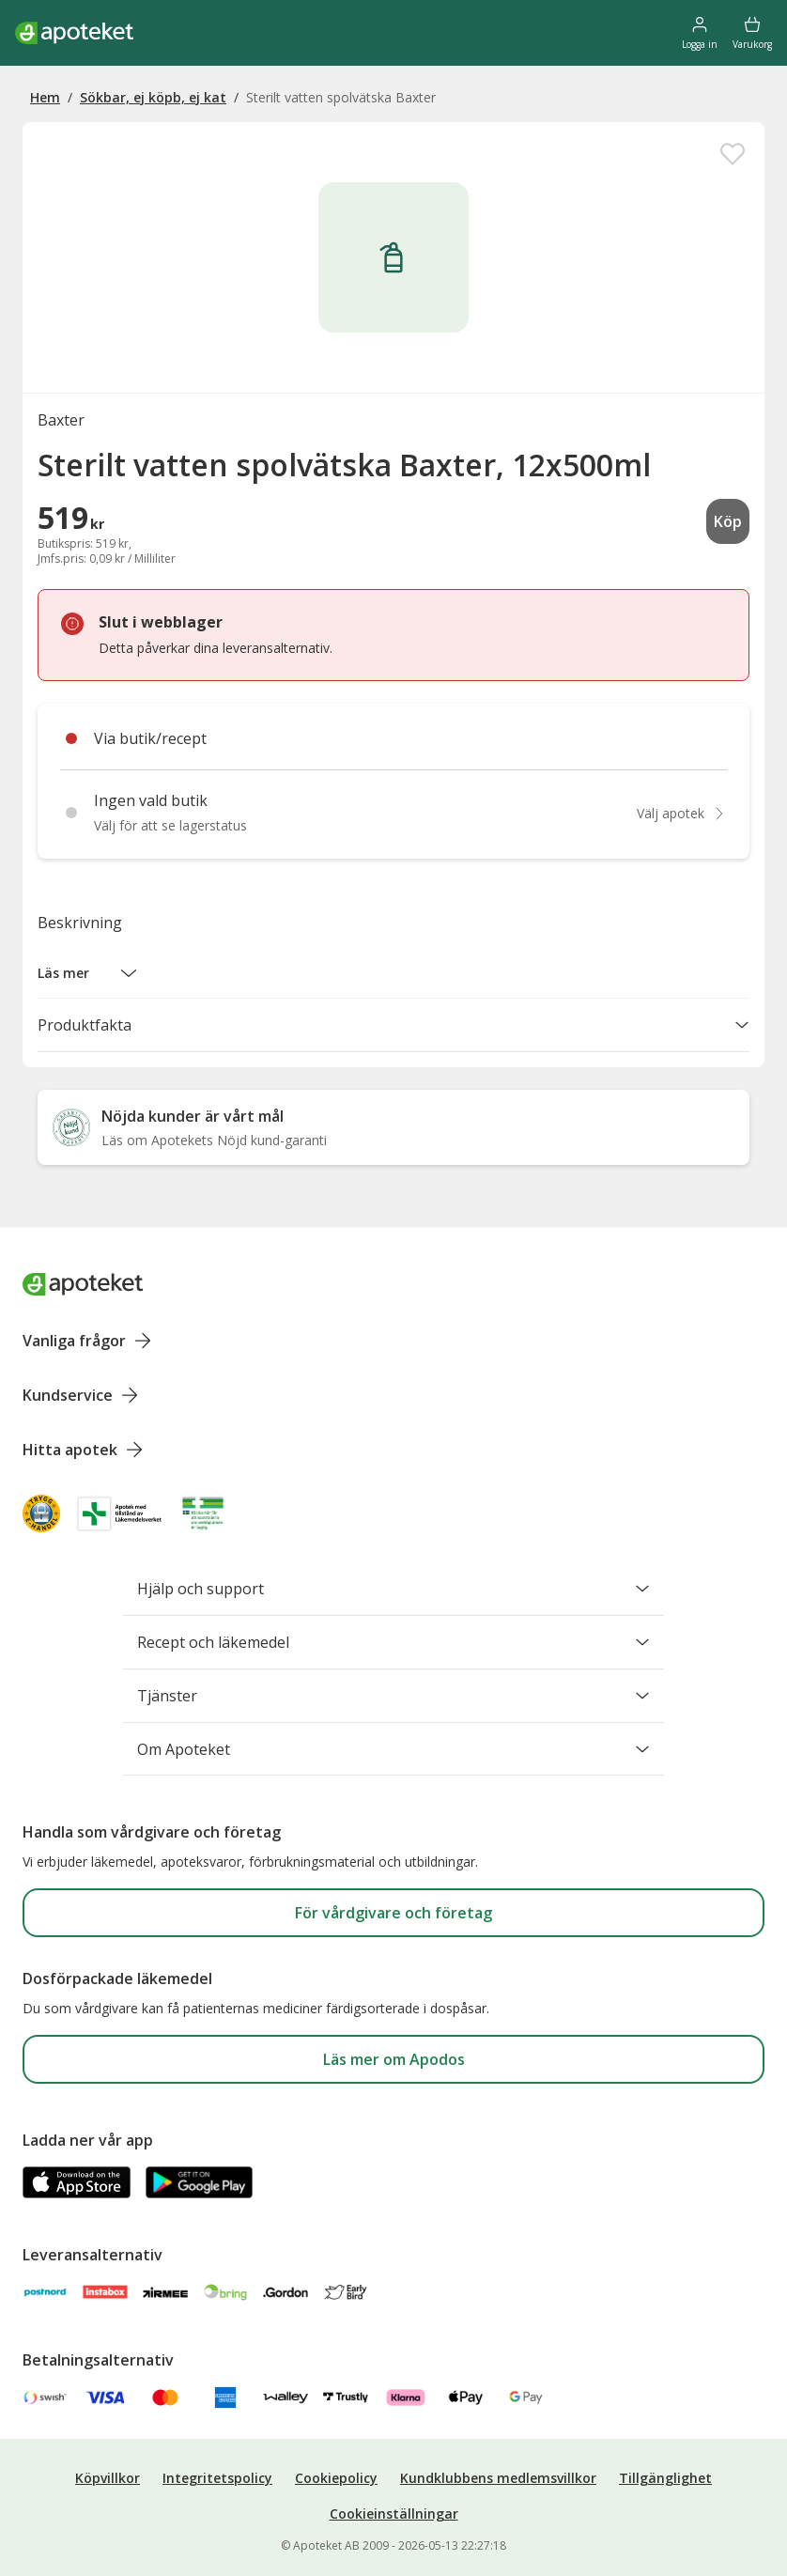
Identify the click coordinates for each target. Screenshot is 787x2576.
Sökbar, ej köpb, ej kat (153, 97)
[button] (88, 973)
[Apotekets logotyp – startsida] (74, 33)
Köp (728, 521)
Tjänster (393, 1695)
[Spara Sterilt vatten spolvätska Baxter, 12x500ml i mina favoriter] (732, 154)
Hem (45, 97)
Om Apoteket (393, 1749)
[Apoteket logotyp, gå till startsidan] (83, 1283)
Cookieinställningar (394, 2513)
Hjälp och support (393, 1588)
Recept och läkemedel (393, 1642)
